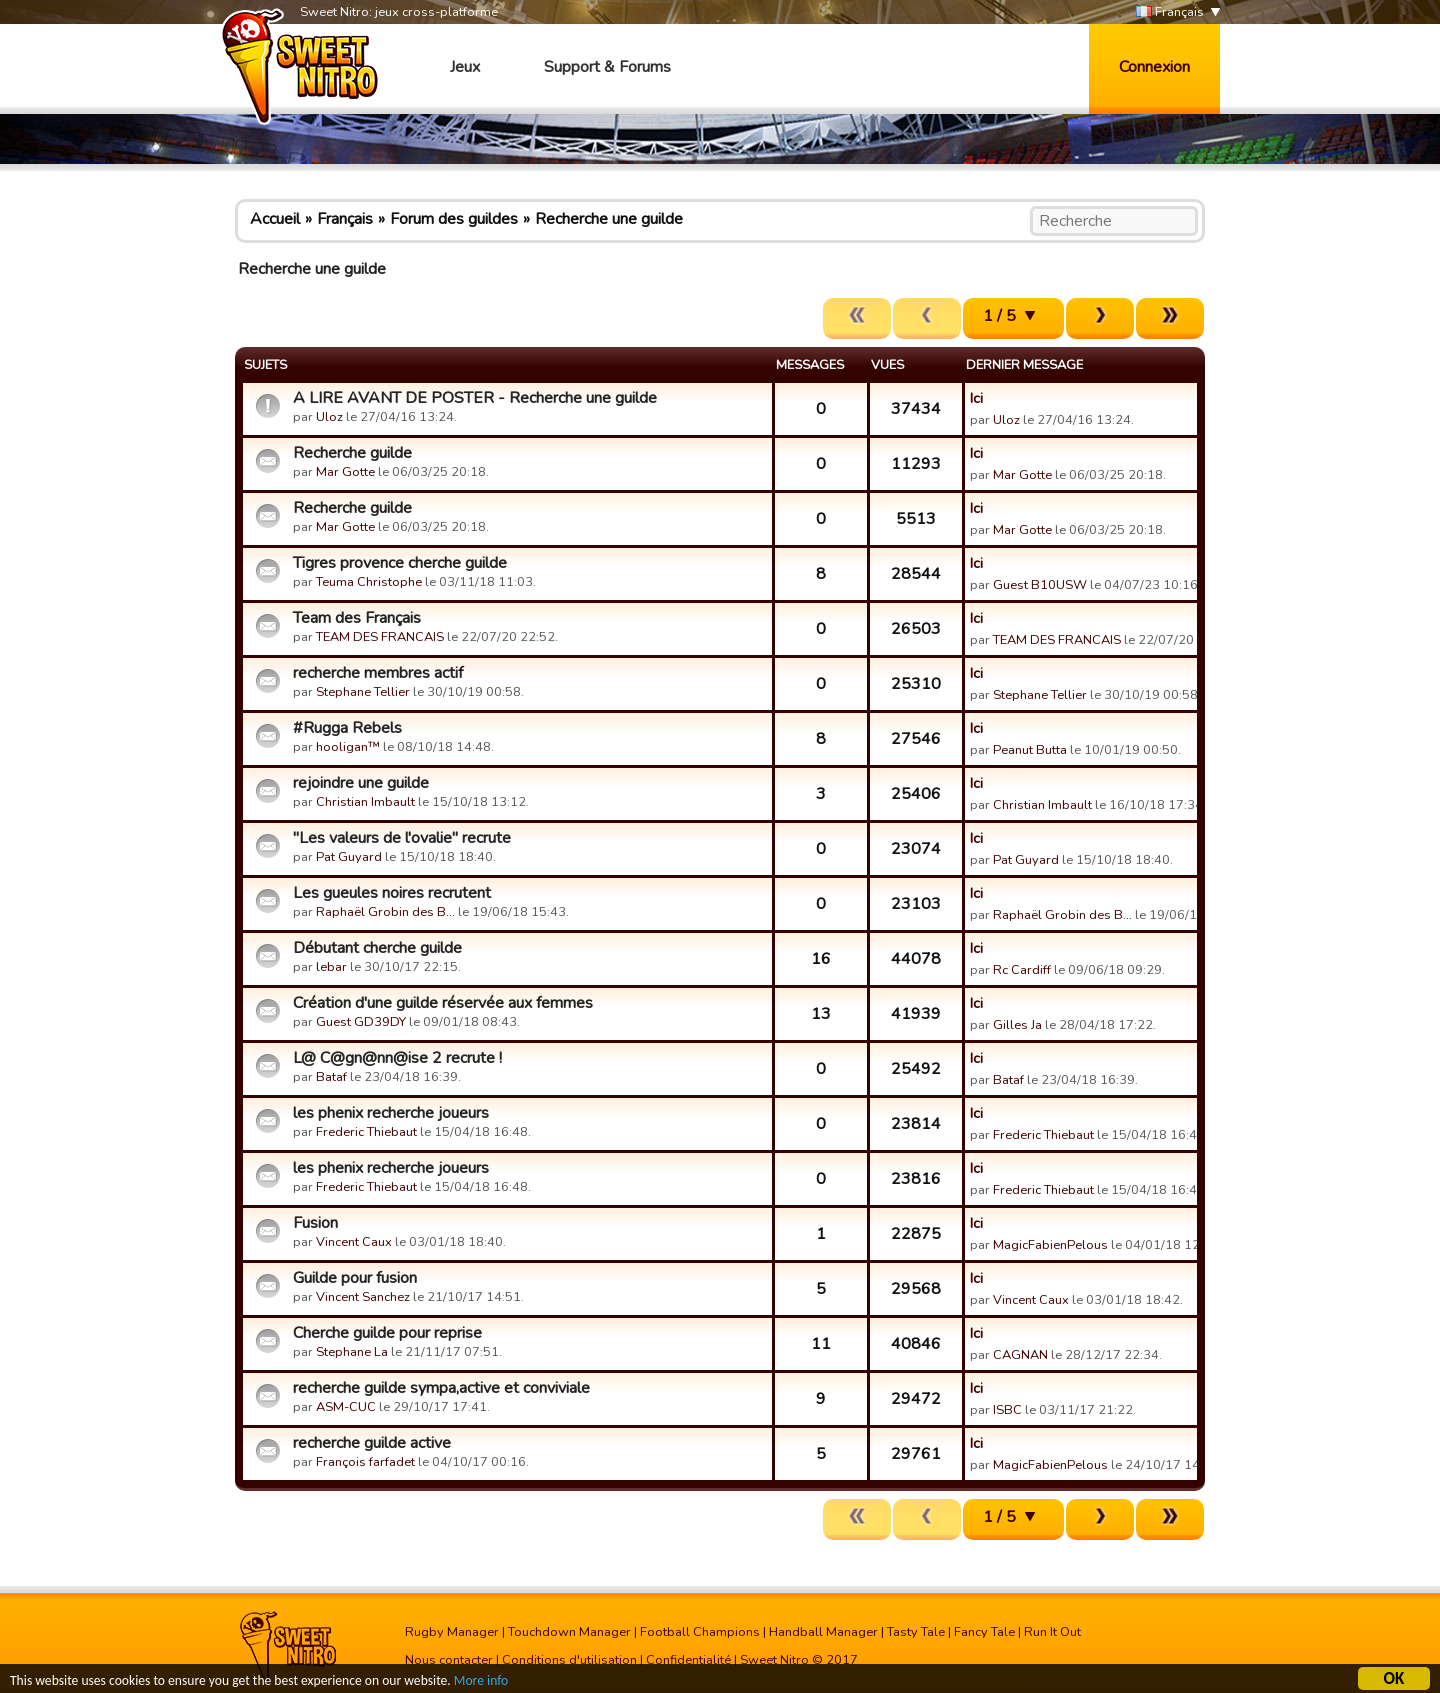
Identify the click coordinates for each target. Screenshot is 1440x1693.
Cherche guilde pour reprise (387, 1333)
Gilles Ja (1017, 1025)
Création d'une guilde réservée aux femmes (443, 1003)
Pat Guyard (349, 857)
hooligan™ (348, 747)
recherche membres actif (378, 673)
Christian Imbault (365, 802)
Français (1170, 12)
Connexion (1154, 67)
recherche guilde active (372, 1443)
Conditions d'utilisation (569, 1660)
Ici (976, 398)
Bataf (331, 1077)
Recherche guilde (352, 453)
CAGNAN (1020, 1355)
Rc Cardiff (1022, 970)
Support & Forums (607, 67)
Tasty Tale (916, 1632)
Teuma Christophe (369, 582)
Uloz (329, 417)
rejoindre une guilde (361, 783)
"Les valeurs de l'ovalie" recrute (402, 838)
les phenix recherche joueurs (391, 1113)
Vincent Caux (354, 1242)
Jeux (465, 67)
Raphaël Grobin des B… (385, 912)
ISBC (1007, 1410)
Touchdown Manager (569, 1632)
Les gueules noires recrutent (392, 893)
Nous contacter (449, 1660)
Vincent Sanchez (363, 1297)
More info (481, 1682)
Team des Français (357, 618)
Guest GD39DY (361, 1022)
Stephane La (352, 1352)
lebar (331, 967)
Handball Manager (823, 1632)
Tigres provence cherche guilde (400, 563)
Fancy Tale (984, 1632)
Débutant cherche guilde (377, 948)
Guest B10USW (1040, 585)
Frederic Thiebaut (366, 1132)
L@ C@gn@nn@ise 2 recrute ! (397, 1058)
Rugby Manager (452, 1632)
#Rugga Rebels (347, 728)
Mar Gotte (345, 472)
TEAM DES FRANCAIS (380, 637)
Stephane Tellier (363, 692)
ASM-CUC (346, 1407)
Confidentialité (688, 1660)
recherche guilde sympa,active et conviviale (441, 1388)
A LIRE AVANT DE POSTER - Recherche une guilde (475, 398)
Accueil (275, 219)
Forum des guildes (454, 219)
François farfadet (365, 1462)
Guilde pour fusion (355, 1278)
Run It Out (1052, 1632)
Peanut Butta (1030, 750)
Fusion (315, 1223)
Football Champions (700, 1632)
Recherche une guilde (609, 219)
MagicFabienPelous (1050, 1245)
